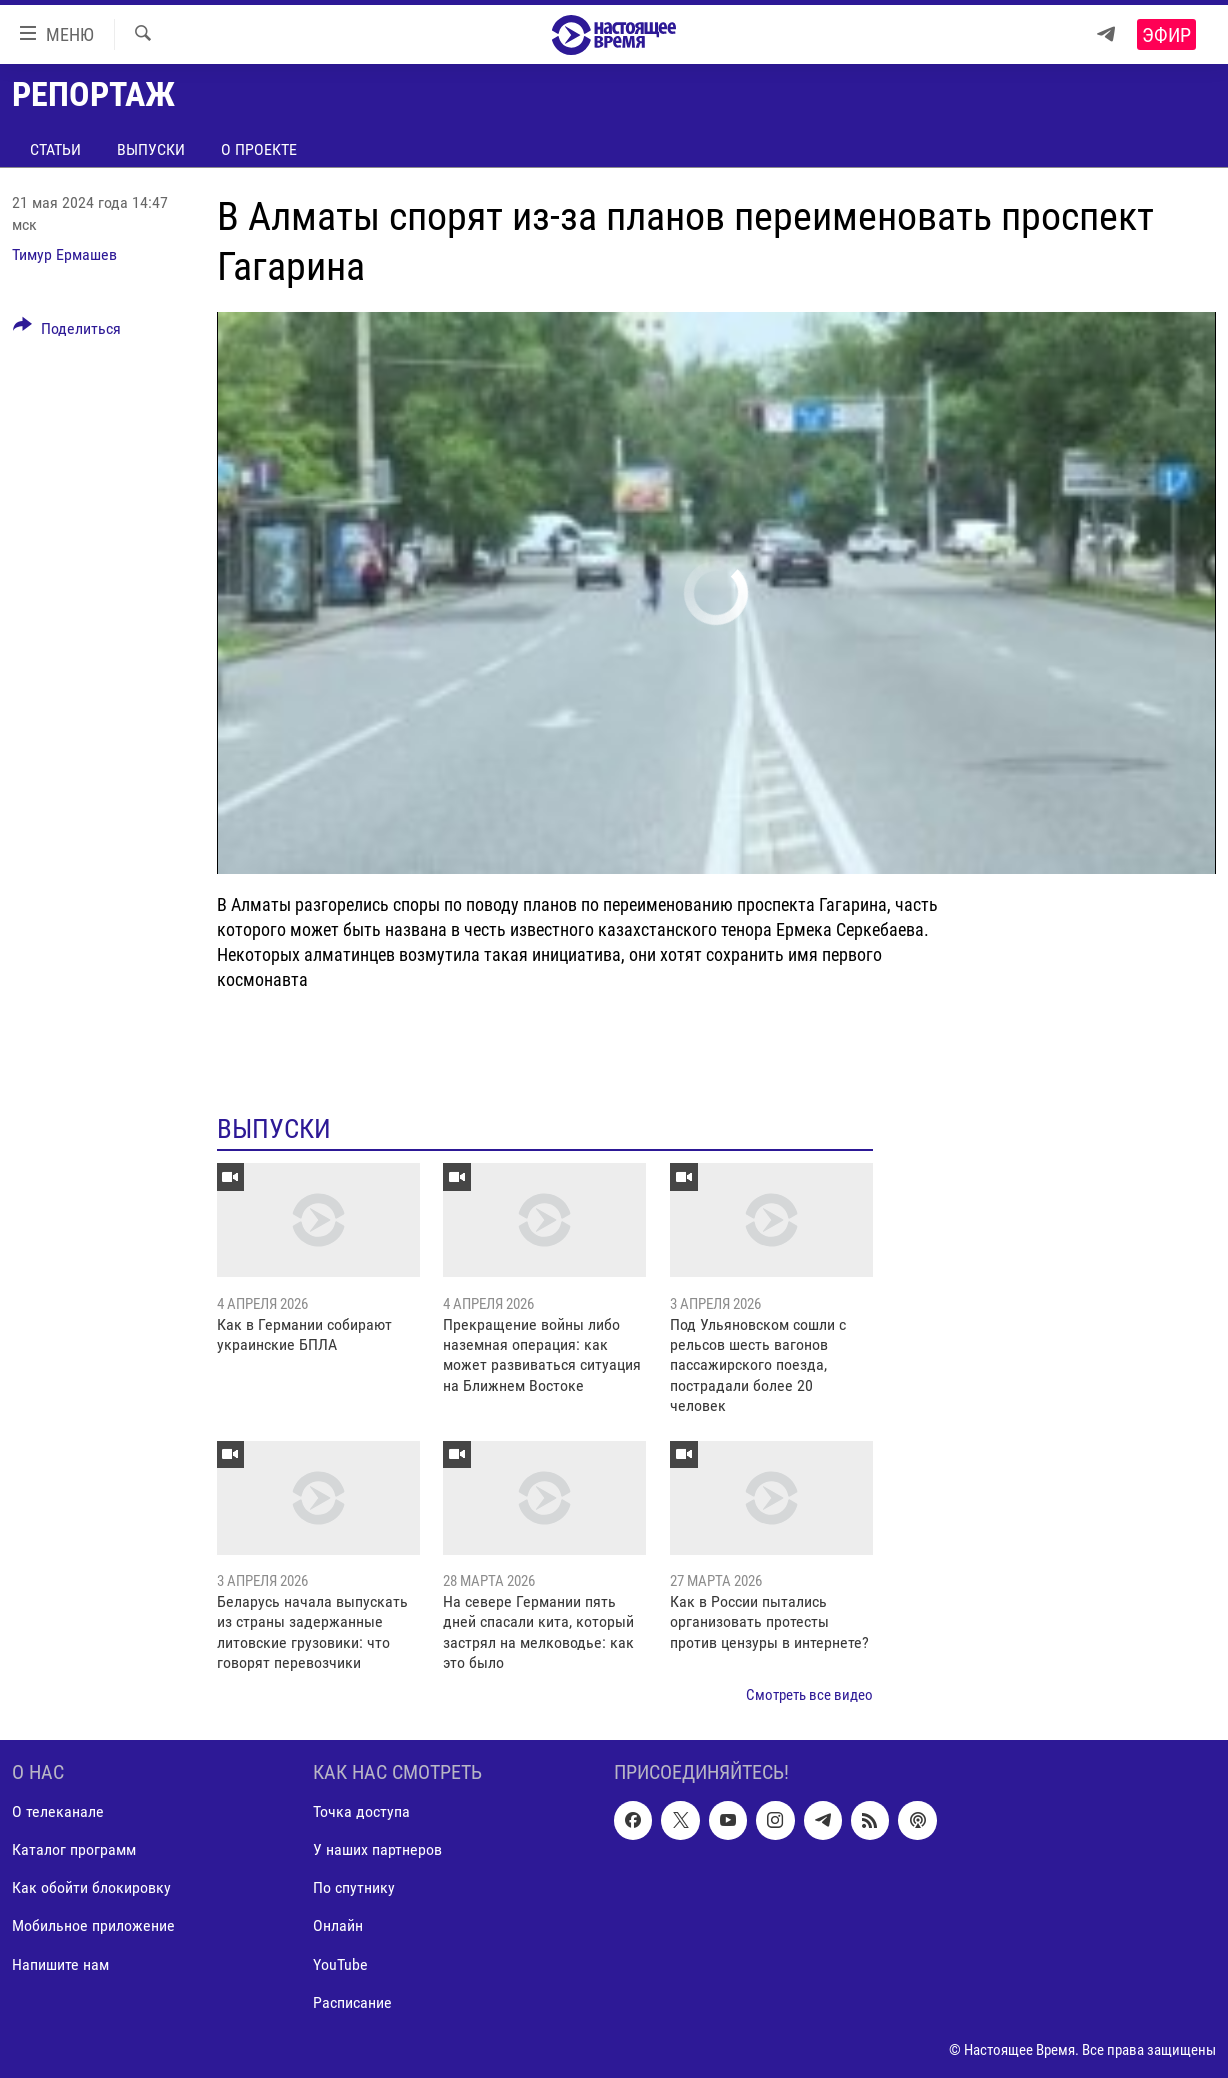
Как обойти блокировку (91, 1887)
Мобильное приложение (93, 1925)
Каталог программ (74, 1849)
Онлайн (338, 1925)
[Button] (67, 332)
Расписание (352, 2001)
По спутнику (354, 1887)
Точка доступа (361, 1811)
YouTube (340, 1963)
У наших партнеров (377, 1849)
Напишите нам (60, 1963)
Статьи (55, 149)
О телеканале (58, 1811)
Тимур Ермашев (64, 254)
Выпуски (151, 149)
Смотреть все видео (809, 1695)
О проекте (259, 149)
